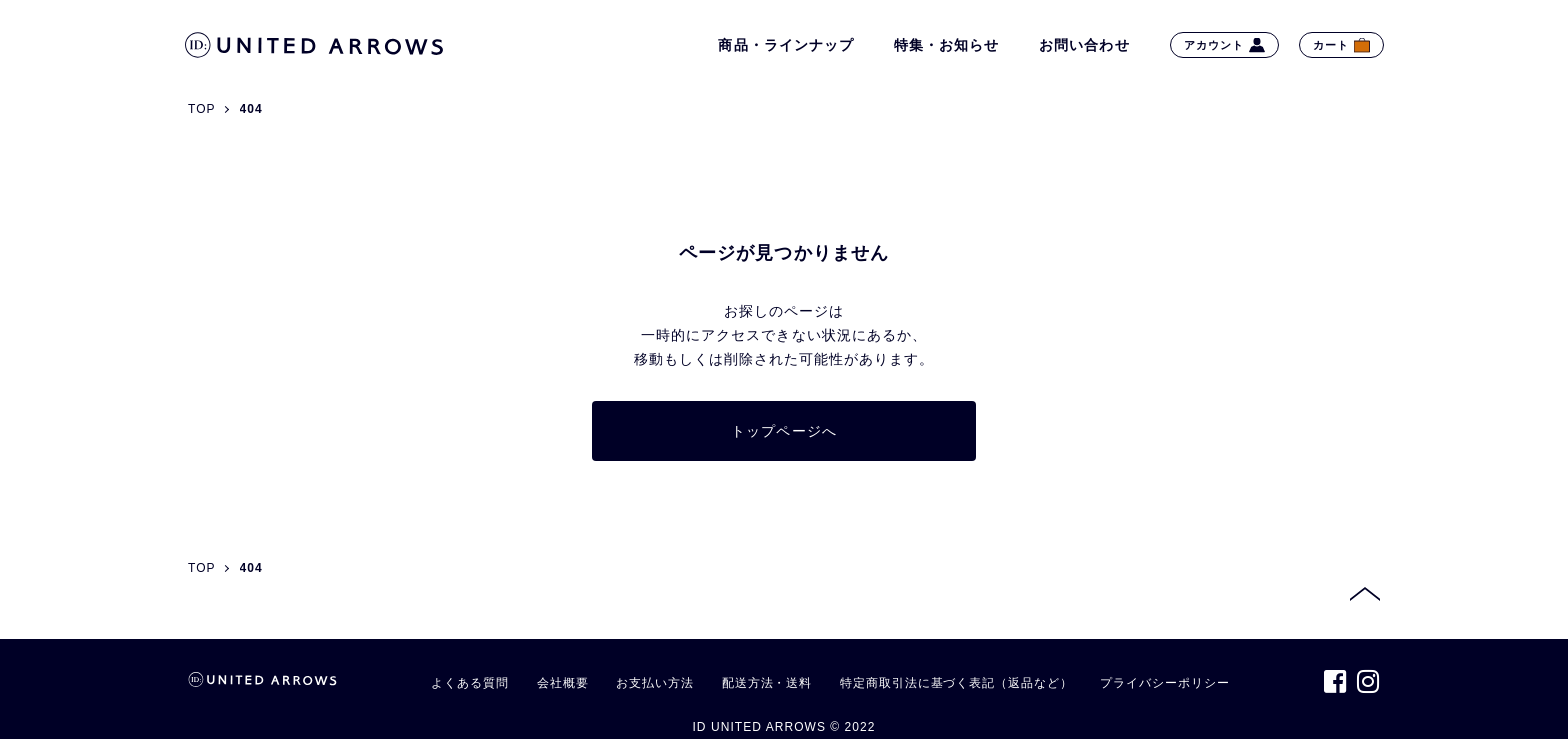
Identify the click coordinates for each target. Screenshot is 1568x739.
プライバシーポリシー (1164, 683)
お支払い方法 (654, 683)
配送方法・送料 (767, 683)
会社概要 (563, 683)
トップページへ (783, 431)
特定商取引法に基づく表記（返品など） (956, 683)
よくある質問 (469, 683)
